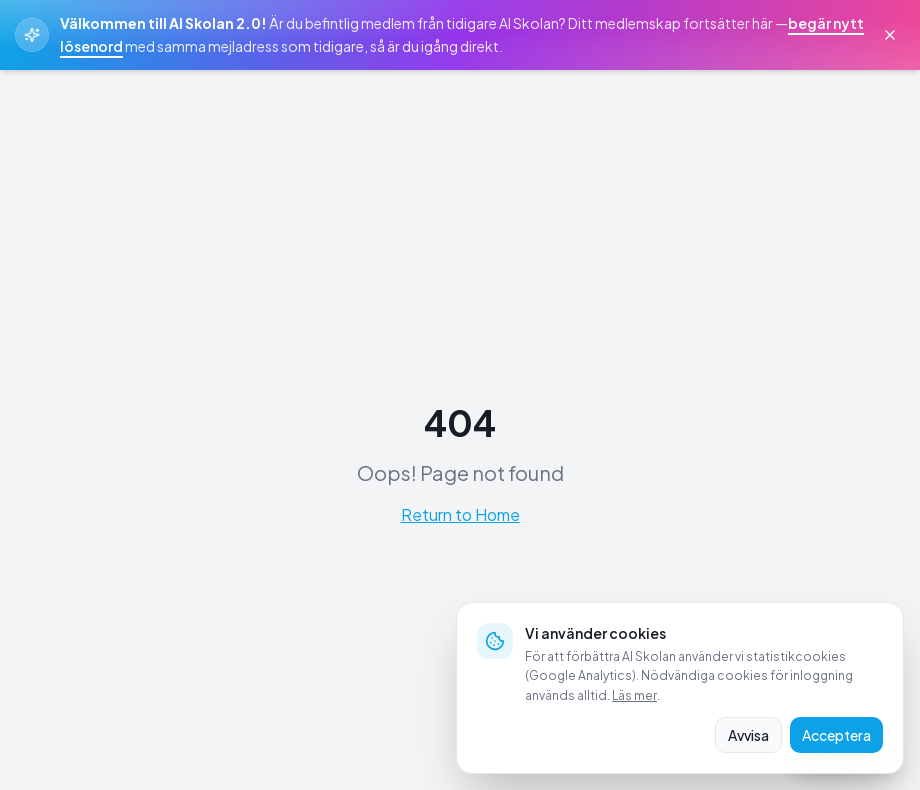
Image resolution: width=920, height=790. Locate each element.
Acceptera (836, 735)
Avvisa (748, 735)
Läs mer (634, 695)
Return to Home (460, 514)
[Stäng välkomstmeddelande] (890, 35)
